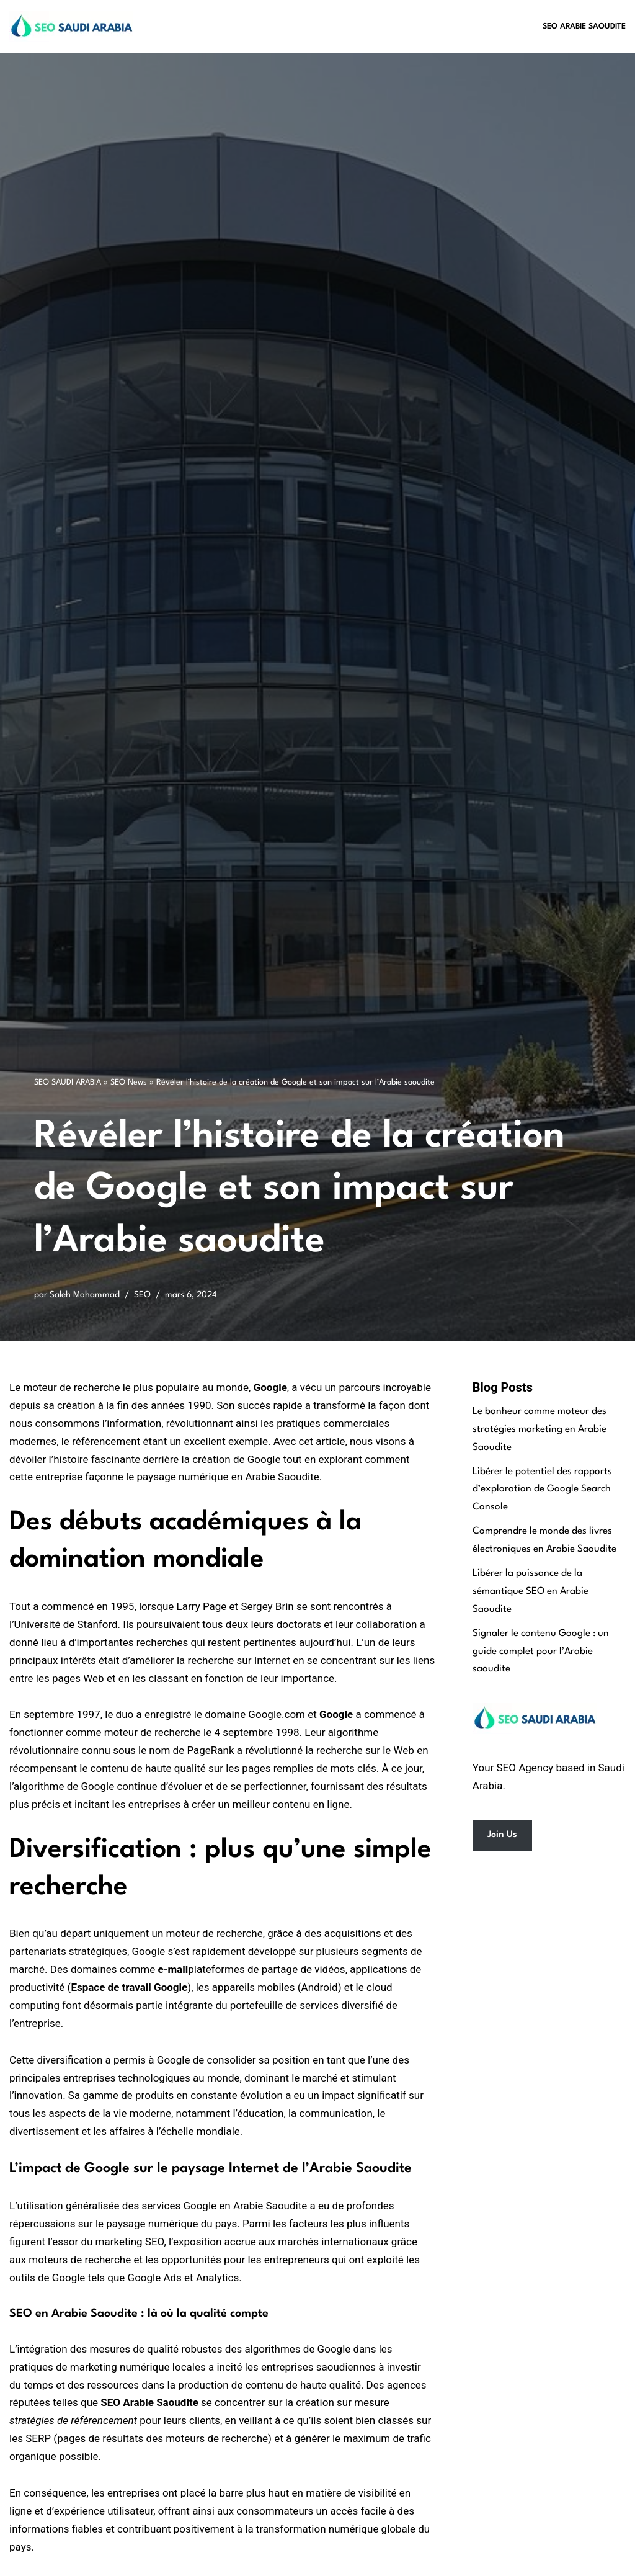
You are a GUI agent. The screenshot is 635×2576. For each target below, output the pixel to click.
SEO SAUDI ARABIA (67, 1082)
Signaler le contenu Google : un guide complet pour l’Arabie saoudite (541, 1652)
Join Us (502, 1835)
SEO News (128, 1082)
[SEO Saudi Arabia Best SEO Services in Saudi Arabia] (74, 26)
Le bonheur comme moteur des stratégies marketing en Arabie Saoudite (539, 1429)
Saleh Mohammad (85, 1294)
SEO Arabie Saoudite (584, 26)
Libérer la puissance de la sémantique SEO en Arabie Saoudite (530, 1591)
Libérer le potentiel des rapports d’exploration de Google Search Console (542, 1490)
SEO (142, 1294)
